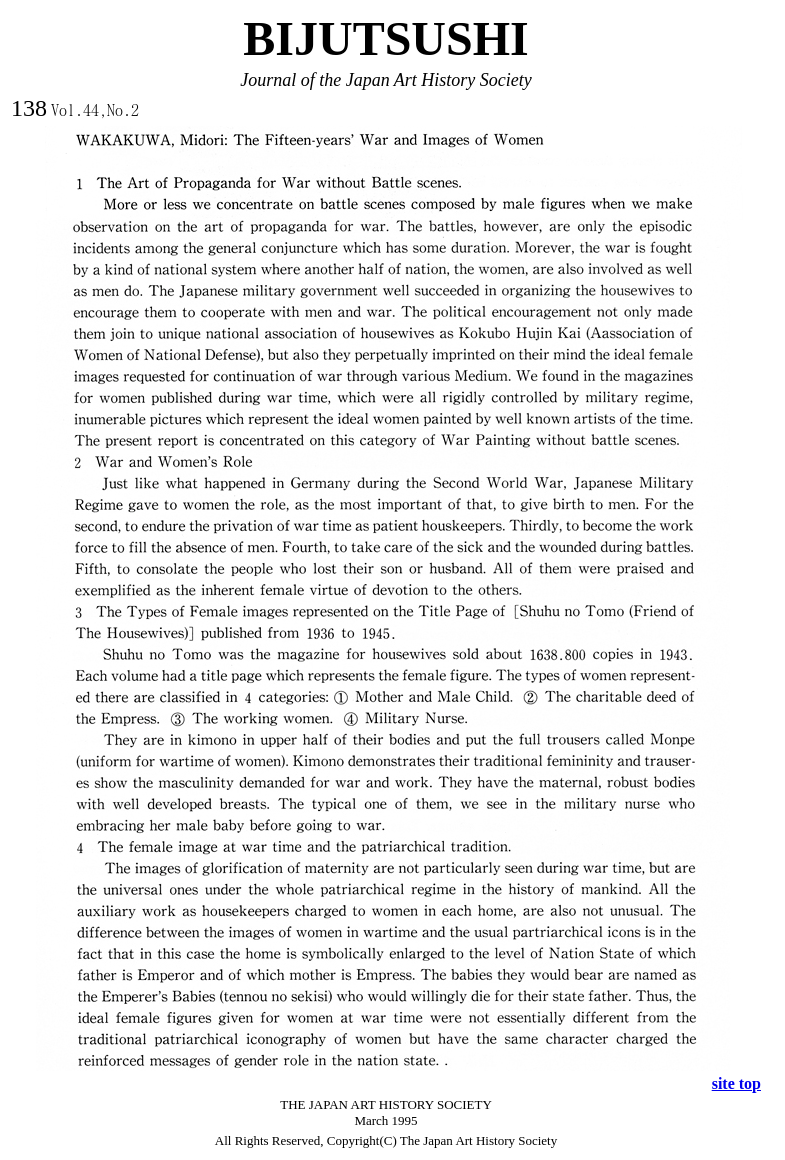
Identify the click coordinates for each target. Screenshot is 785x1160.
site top (736, 1083)
